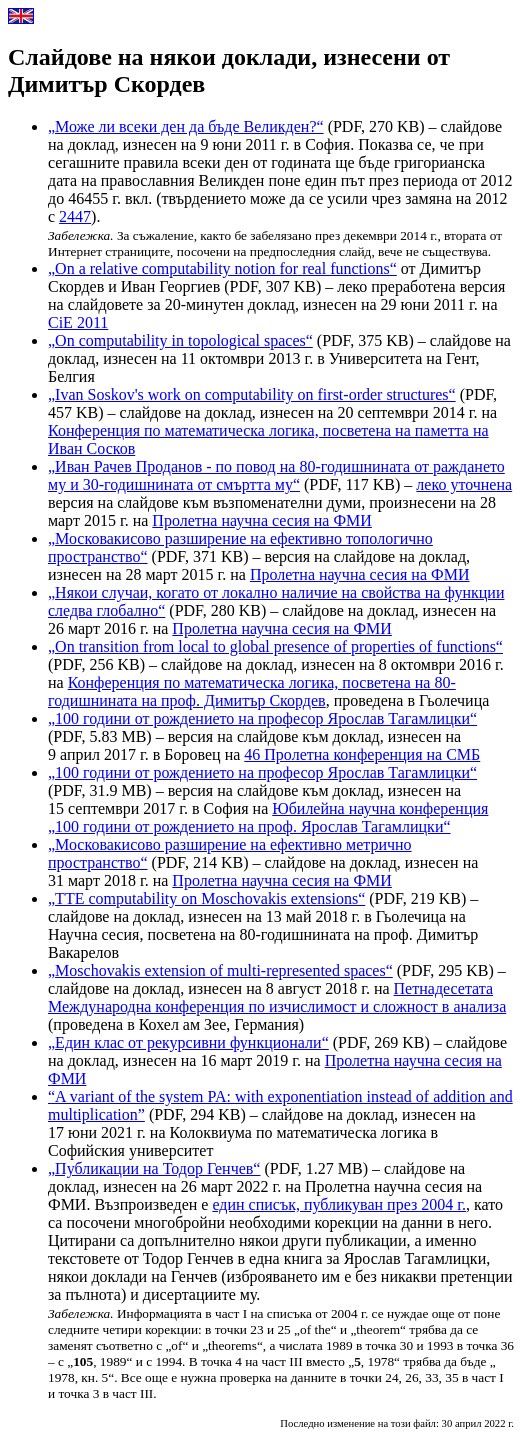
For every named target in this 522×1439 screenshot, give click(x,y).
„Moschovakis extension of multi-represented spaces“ (220, 970)
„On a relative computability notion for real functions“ (222, 268)
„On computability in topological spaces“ (180, 340)
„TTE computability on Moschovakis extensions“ (206, 898)
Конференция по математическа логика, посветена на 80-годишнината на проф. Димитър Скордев (252, 691)
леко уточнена (464, 484)
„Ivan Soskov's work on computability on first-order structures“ (252, 394)
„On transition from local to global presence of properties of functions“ (275, 646)
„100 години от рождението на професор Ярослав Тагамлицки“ (262, 718)
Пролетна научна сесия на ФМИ (262, 520)
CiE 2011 (78, 322)
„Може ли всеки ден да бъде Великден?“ (186, 126)
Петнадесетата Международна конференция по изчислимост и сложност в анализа (277, 997)
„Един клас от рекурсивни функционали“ (188, 1042)
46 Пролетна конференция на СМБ (362, 754)
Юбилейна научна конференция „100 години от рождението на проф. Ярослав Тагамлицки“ (268, 817)
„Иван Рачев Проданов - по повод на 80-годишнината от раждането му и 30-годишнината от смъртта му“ (276, 475)
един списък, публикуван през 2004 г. (339, 1204)
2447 (75, 216)
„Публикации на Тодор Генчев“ (154, 1168)
